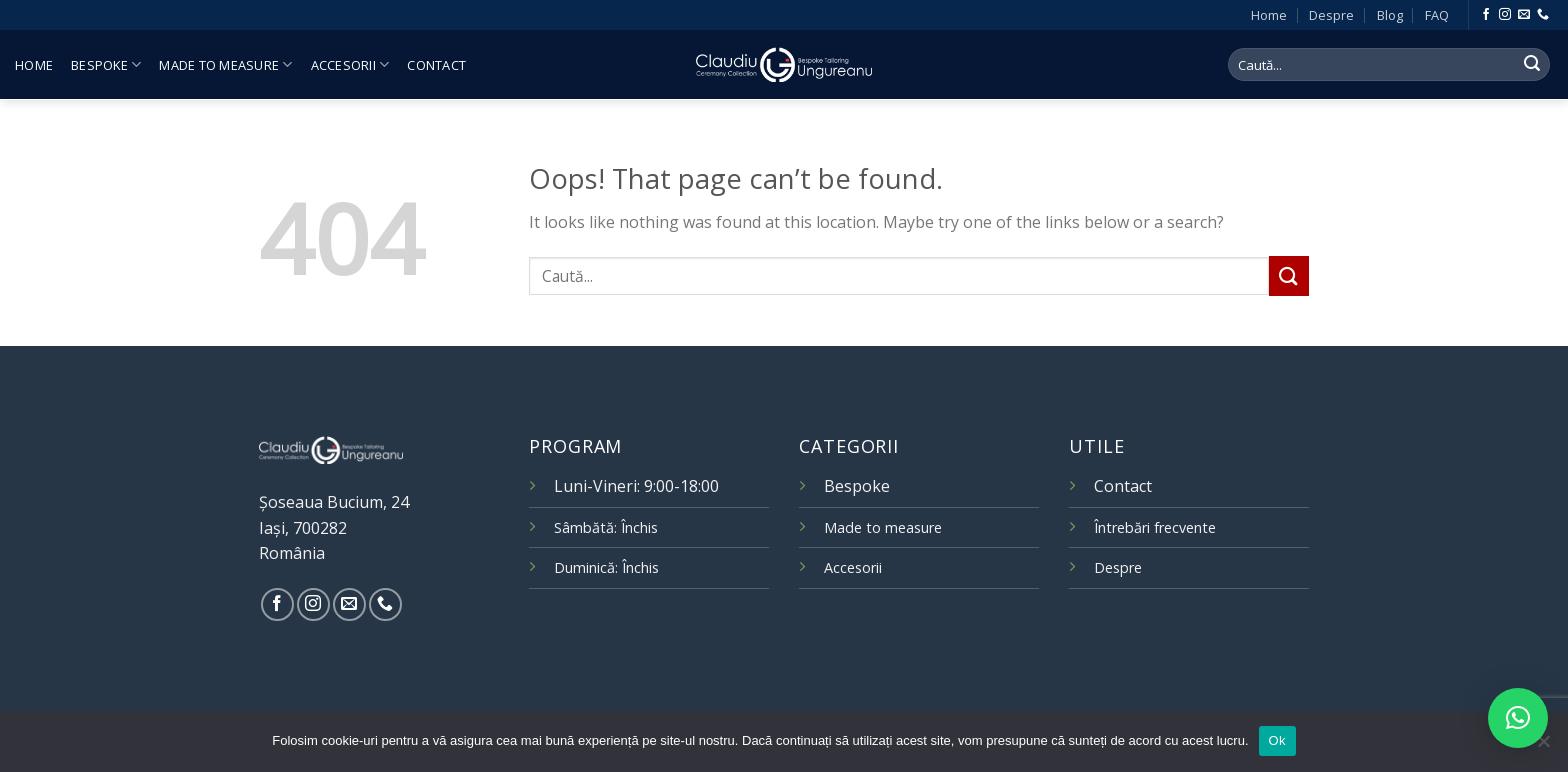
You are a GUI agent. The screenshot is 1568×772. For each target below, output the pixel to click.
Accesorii (350, 64)
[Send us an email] (1524, 15)
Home (1269, 15)
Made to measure (225, 64)
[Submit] (1532, 65)
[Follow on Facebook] (1486, 15)
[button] (1518, 718)
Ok (1277, 740)
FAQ (1437, 15)
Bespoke (106, 64)
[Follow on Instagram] (1505, 15)
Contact (436, 65)
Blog (1390, 15)
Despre (1331, 15)
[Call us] (1543, 15)
